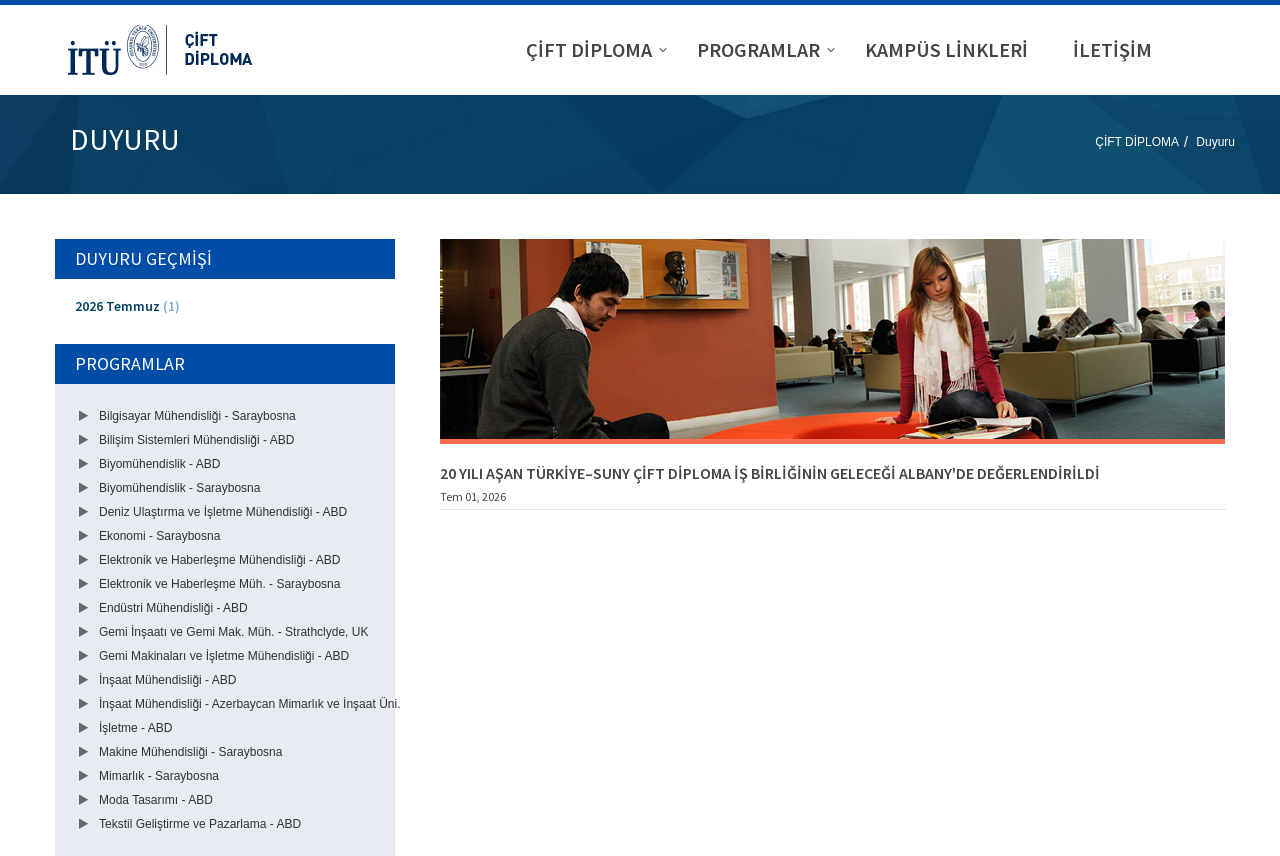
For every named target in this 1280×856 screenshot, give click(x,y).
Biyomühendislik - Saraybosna (179, 488)
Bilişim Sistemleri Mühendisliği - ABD (196, 440)
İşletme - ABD (135, 728)
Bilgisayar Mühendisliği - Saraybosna (197, 416)
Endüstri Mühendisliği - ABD (173, 608)
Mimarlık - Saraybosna (159, 776)
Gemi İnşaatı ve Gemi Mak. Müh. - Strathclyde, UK (233, 632)
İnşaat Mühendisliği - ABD (167, 680)
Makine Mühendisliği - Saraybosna (190, 752)
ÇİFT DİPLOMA (1137, 142)
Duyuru (1215, 142)
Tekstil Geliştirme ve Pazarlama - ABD (200, 824)
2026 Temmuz (127, 306)
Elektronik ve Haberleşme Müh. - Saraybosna (219, 584)
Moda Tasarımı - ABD (156, 800)
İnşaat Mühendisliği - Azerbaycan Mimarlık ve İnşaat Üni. (249, 704)
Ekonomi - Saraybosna (159, 536)
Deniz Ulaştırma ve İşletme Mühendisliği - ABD (223, 512)
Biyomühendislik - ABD (159, 464)
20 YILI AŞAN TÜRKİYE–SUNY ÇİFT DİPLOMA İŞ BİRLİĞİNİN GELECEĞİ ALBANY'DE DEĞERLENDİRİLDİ (770, 473)
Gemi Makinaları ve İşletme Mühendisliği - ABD (224, 656)
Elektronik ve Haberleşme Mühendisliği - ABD (219, 560)
